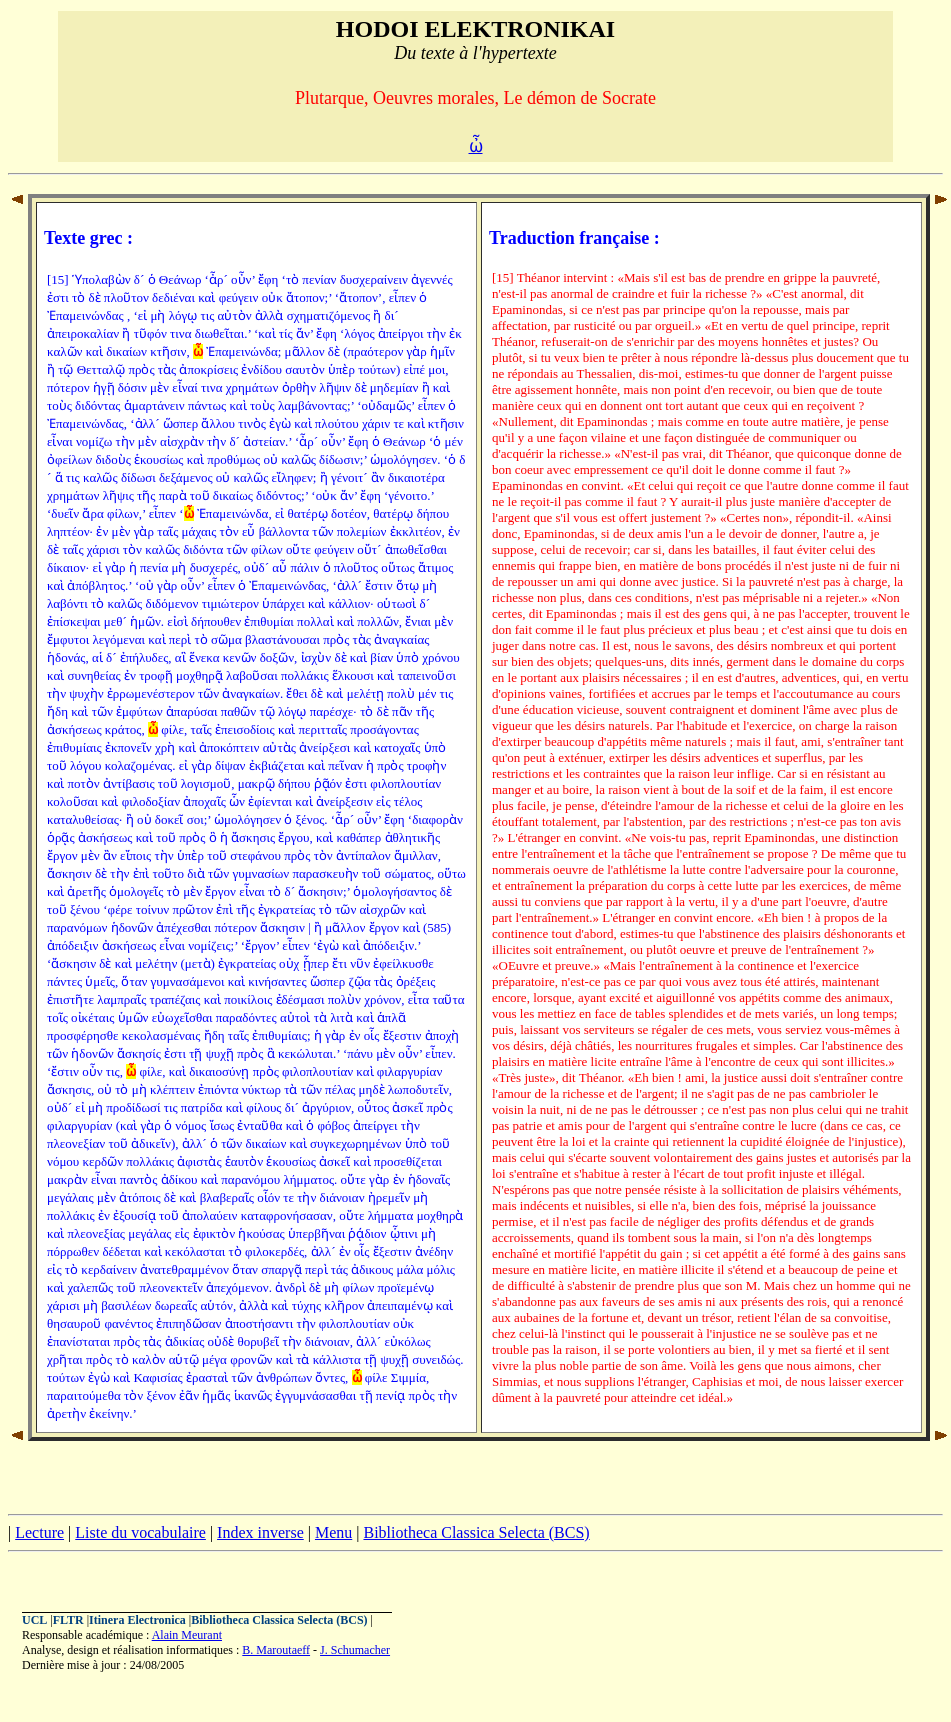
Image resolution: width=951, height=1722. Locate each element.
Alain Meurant (187, 1635)
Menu (333, 1532)
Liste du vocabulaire (140, 1532)
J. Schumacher (355, 1650)
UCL (34, 1620)
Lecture (39, 1532)
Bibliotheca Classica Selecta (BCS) (476, 1532)
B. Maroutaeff (276, 1650)
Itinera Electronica (137, 1620)
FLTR (68, 1620)
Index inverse (260, 1532)
